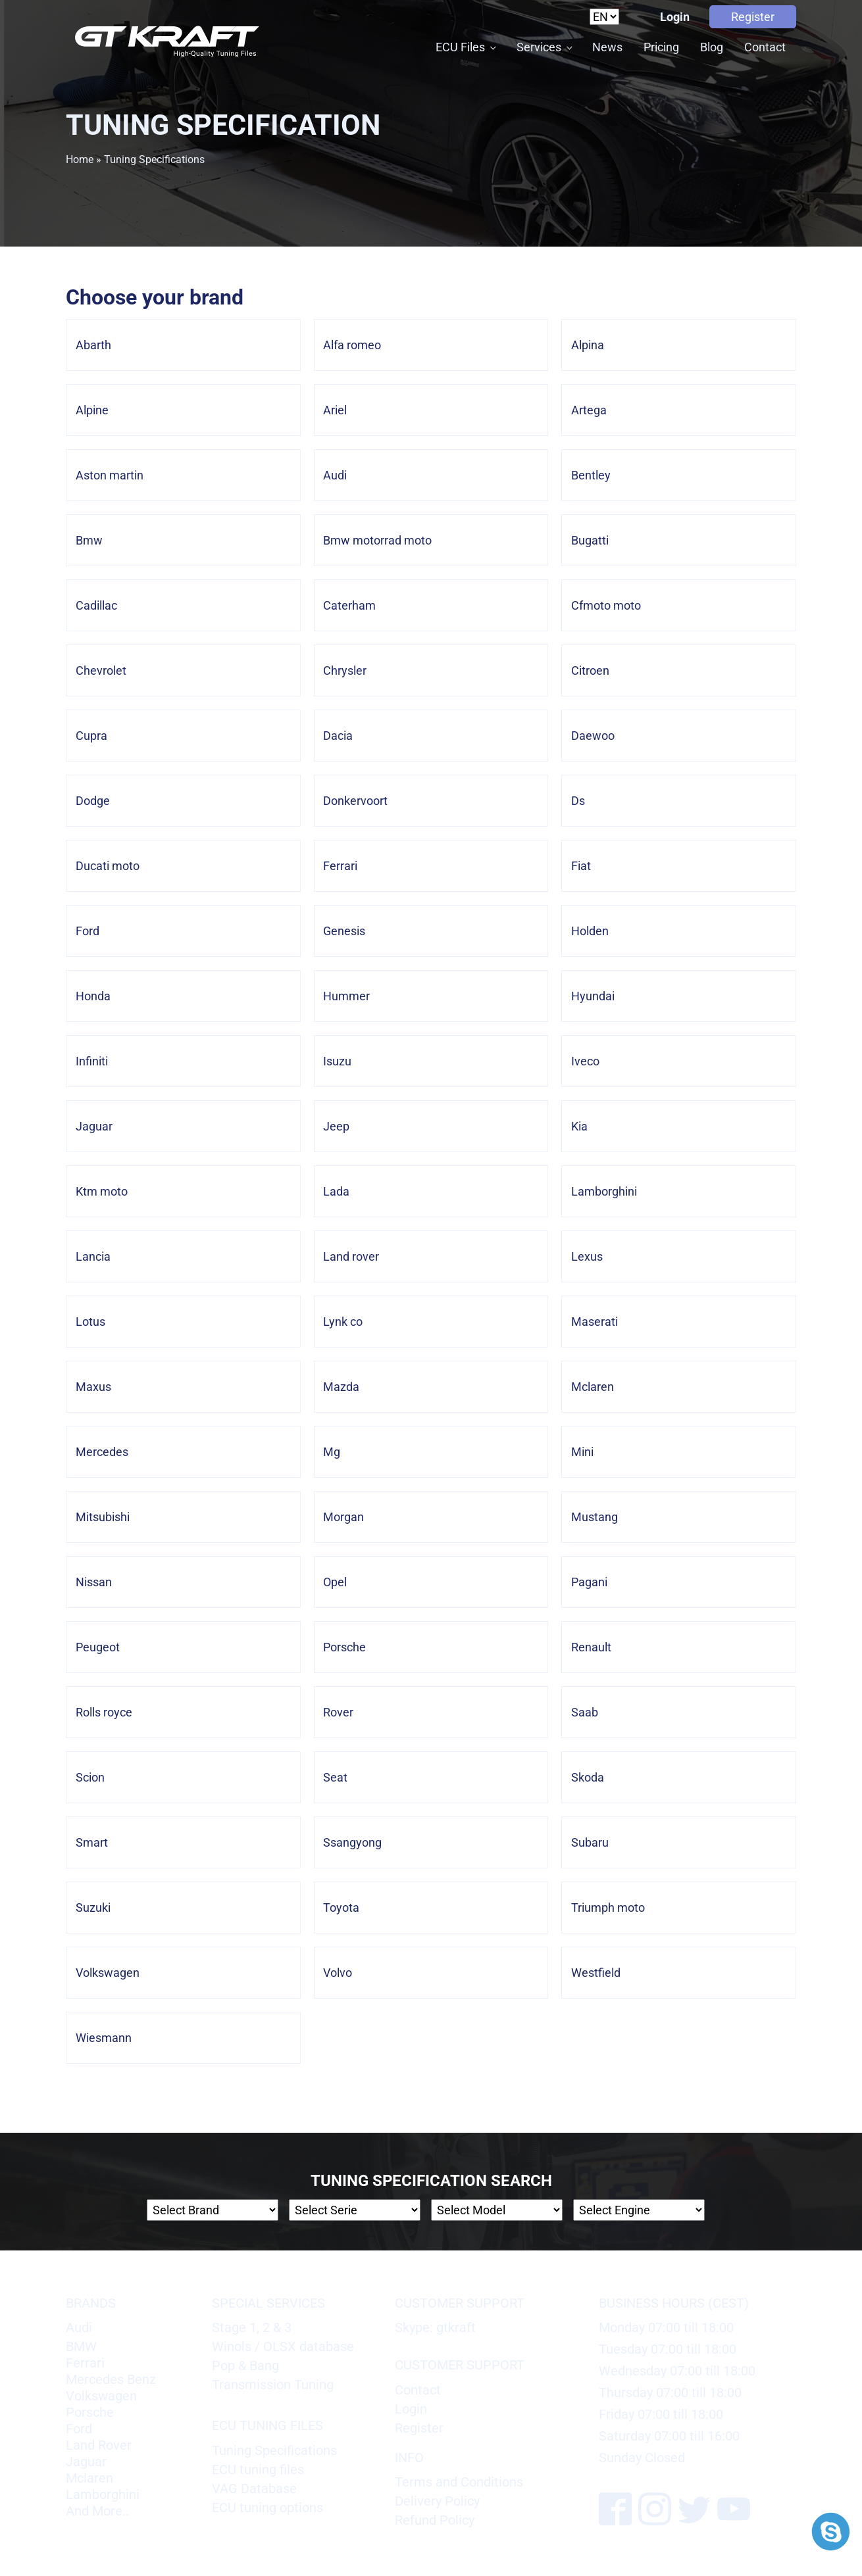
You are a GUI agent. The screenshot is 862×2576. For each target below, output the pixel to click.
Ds (578, 801)
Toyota (341, 1907)
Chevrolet (101, 670)
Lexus (587, 1256)
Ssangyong (352, 1842)
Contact (765, 47)
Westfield (596, 1973)
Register (752, 17)
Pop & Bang (245, 2365)
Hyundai (593, 996)
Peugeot (98, 1647)
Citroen (590, 670)
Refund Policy (434, 2520)
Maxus (93, 1387)
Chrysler (345, 670)
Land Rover (99, 2445)
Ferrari (340, 866)
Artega (589, 410)
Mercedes (102, 1452)
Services (539, 47)
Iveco (585, 1061)
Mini (582, 1452)
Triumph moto (608, 1907)
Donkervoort (355, 801)
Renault (591, 1647)
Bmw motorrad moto (377, 540)
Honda (93, 996)
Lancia (93, 1256)
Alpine (92, 410)
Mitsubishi (103, 1517)
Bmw (89, 540)
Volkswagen (107, 1973)
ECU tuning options (267, 2507)
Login (675, 17)
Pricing (661, 47)
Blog (711, 47)
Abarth (93, 345)
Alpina (587, 345)
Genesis (344, 931)
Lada (336, 1191)
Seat (335, 1777)
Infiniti (92, 1061)
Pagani (589, 1582)
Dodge (93, 801)
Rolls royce (104, 1712)
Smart (92, 1842)
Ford (87, 931)
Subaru (590, 1842)
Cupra (91, 735)
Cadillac (96, 605)
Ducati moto (107, 866)
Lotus (90, 1321)
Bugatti (590, 540)
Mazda (341, 1387)
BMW (81, 2346)
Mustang (594, 1517)
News (607, 47)
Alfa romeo (352, 345)
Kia (579, 1126)
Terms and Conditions (459, 2482)
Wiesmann (104, 2038)
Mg (331, 1452)
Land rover (351, 1256)
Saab (584, 1712)
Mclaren (592, 1387)
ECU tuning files (258, 2469)
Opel (335, 1582)
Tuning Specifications (274, 2450)
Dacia (338, 735)
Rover (338, 1712)
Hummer (346, 996)
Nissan (94, 1582)
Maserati (594, 1321)
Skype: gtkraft (435, 2327)
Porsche (344, 1647)
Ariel (335, 410)
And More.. (97, 2511)
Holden (590, 931)
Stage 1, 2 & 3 (252, 2327)
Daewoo (593, 735)
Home (79, 159)
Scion (90, 1777)
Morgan (343, 1517)
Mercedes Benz (111, 2379)
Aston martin (109, 475)
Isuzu (337, 1061)
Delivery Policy (437, 2501)
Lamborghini (604, 1191)
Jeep (336, 1126)
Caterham (349, 605)
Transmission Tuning (273, 2385)
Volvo (337, 1973)
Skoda (587, 1777)
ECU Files (460, 47)
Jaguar (94, 1126)
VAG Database (254, 2488)
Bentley (591, 475)
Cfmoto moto (606, 605)
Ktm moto (102, 1191)
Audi (335, 475)
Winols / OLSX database (283, 2346)
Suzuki (93, 1907)
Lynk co (343, 1321)
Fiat (581, 866)
